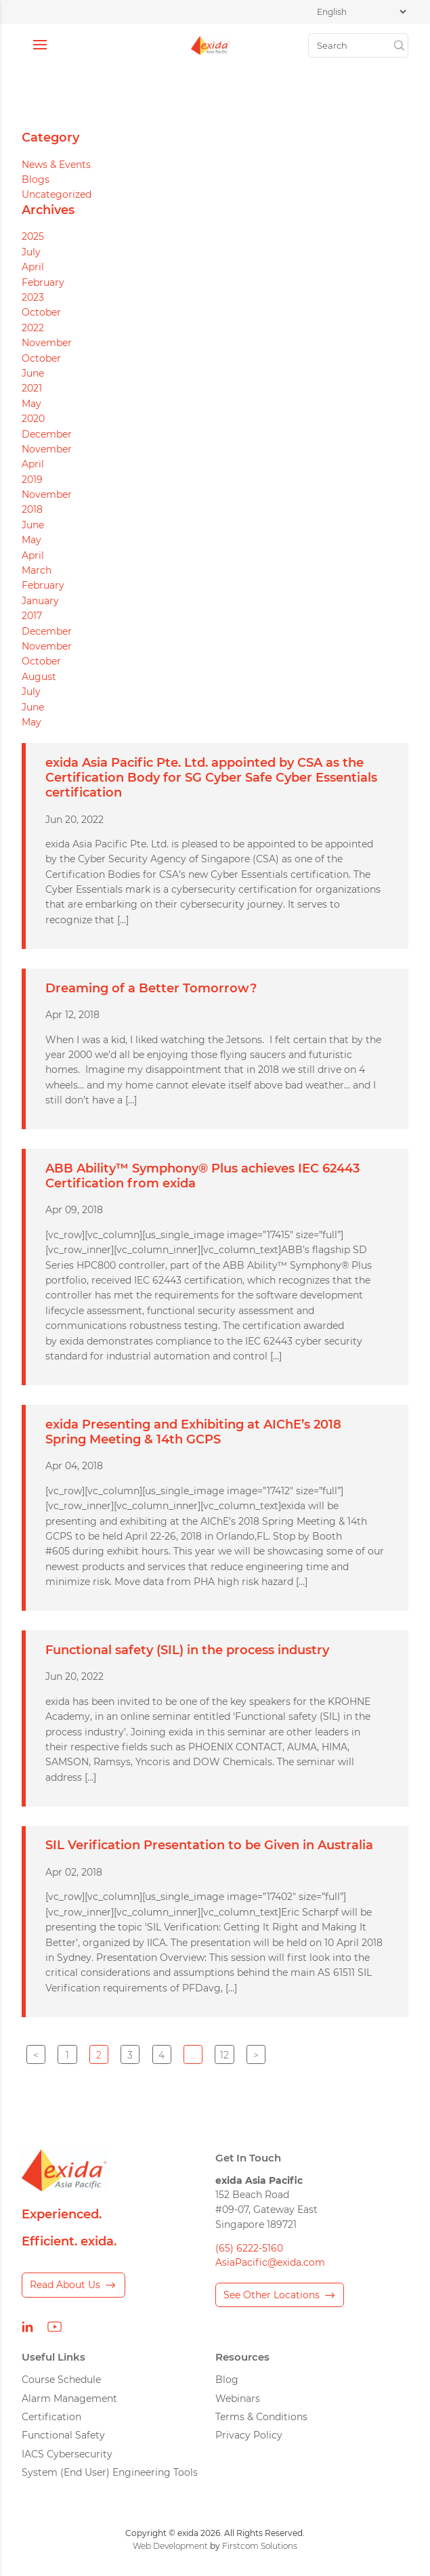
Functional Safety (63, 2435)
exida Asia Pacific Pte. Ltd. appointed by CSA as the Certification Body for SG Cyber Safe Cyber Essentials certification (211, 777)
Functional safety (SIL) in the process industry (187, 1649)
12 (224, 2055)
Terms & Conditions (261, 2416)
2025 (33, 236)
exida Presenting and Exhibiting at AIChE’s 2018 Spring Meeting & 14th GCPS (193, 1431)
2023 (33, 297)
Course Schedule (61, 2379)
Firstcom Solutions (259, 2546)
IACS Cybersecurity (67, 2454)
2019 (32, 479)
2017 (32, 616)
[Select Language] (361, 12)
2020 (33, 419)
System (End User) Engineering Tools (110, 2472)
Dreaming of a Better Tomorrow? (151, 988)
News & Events (56, 165)
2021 (32, 388)
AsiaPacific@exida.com (270, 2262)
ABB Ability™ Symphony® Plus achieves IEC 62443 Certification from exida (202, 1175)
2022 (33, 328)
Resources (242, 2357)
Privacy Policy (248, 2435)
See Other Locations (271, 2294)
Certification (51, 2416)
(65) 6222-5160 (249, 2248)
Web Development (170, 2546)
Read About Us (65, 2284)
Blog (226, 2379)
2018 (32, 509)
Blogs (35, 179)
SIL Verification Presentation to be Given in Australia (209, 1845)
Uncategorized (56, 194)
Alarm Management (69, 2398)
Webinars (237, 2398)
